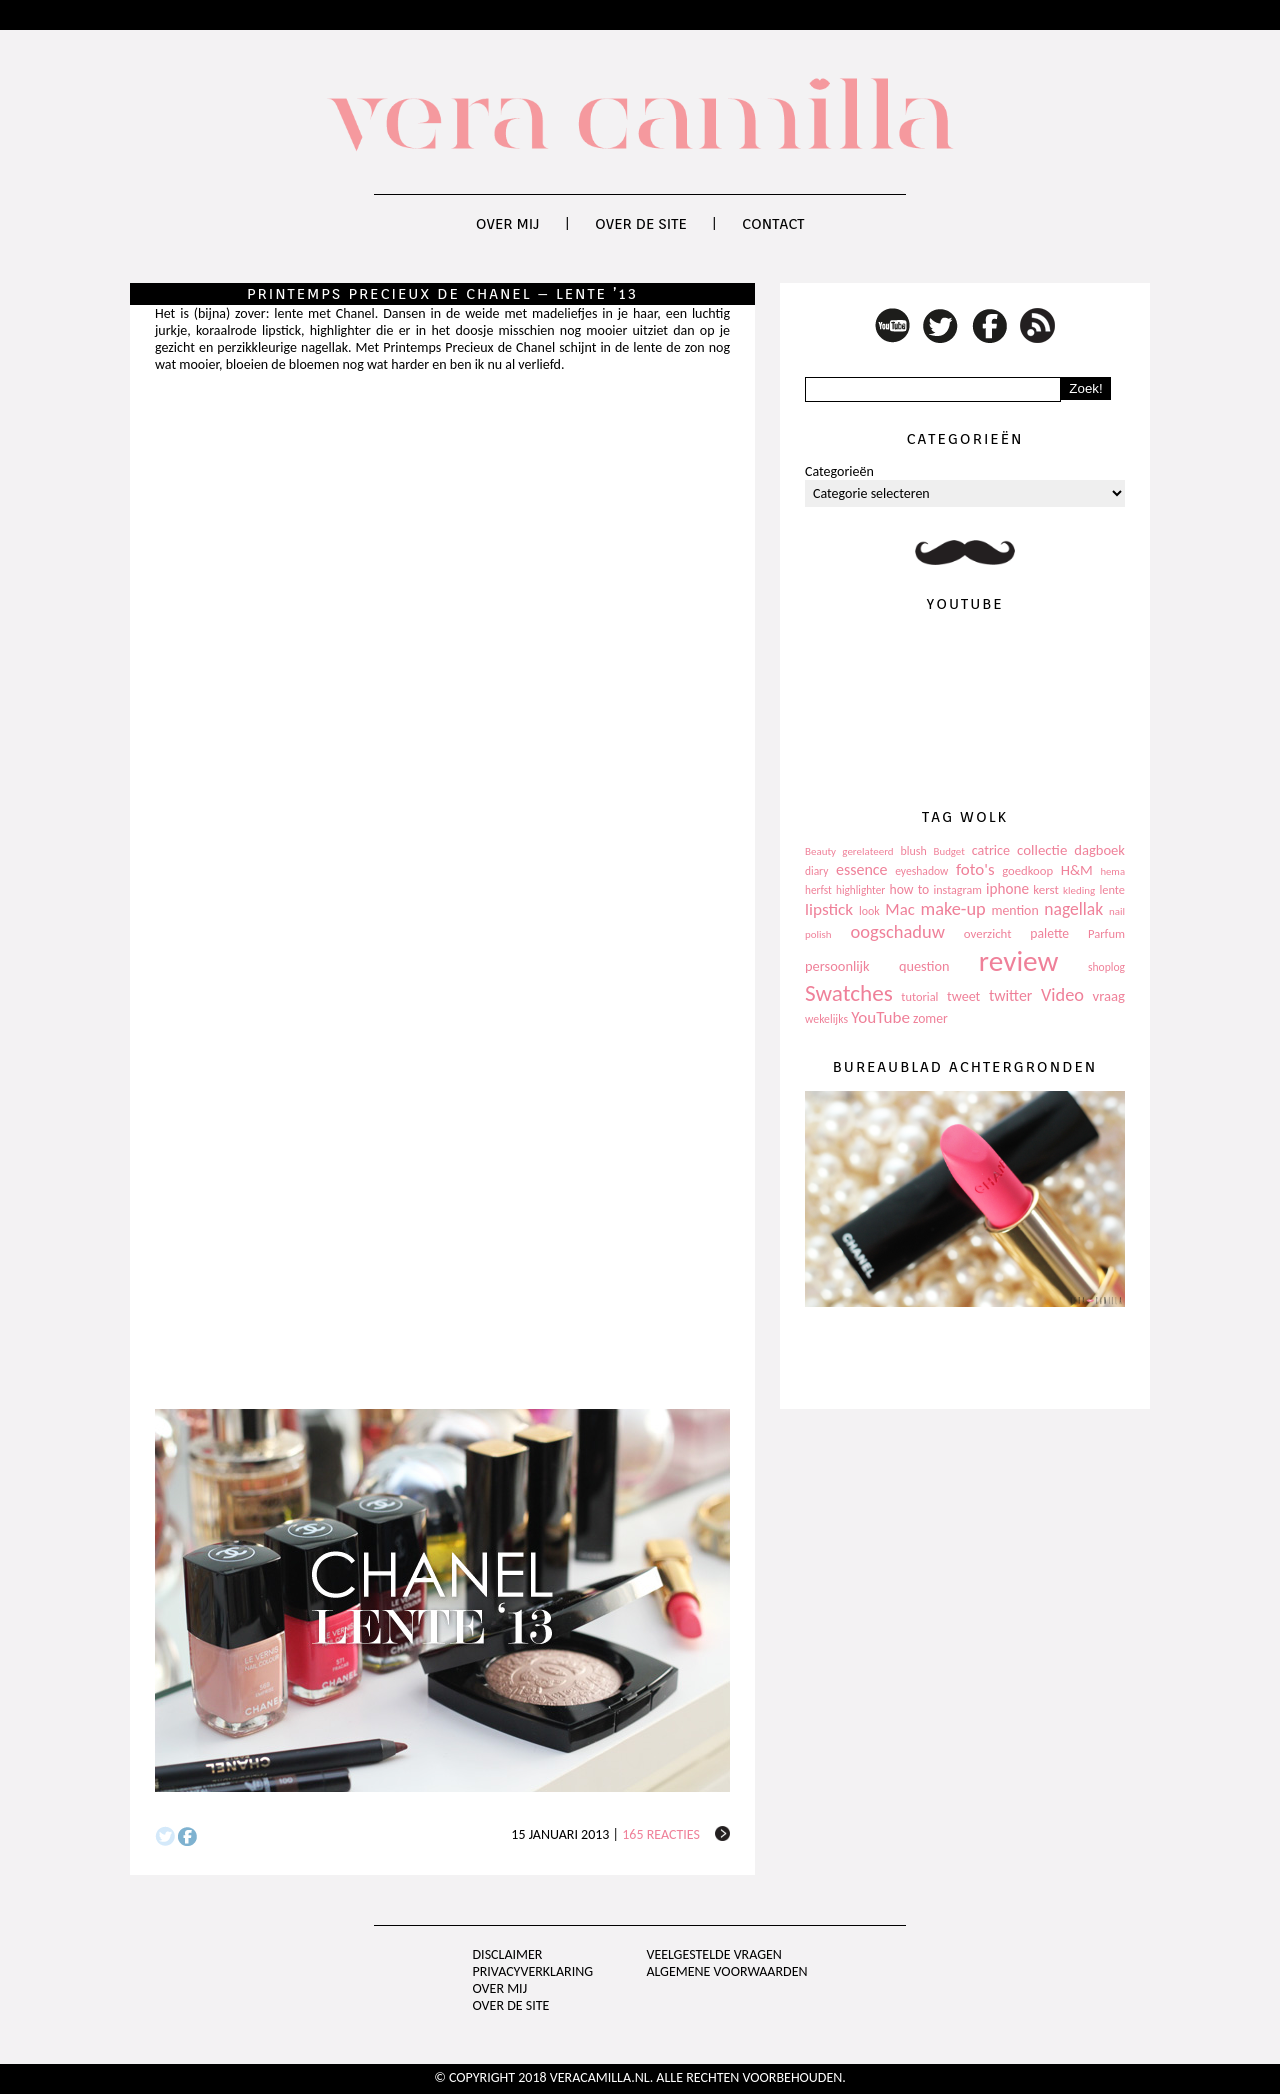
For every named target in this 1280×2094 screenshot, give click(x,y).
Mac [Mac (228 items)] (899, 909)
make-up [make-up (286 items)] (952, 909)
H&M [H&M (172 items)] (1077, 870)
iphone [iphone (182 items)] (1007, 889)
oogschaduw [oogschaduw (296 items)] (897, 931)
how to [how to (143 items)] (910, 889)
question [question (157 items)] (924, 966)
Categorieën (839, 471)
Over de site (641, 224)
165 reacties (661, 1834)
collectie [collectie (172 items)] (1042, 850)
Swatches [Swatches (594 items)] (849, 993)
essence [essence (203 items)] (862, 869)
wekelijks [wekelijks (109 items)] (826, 1019)
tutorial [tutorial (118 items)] (919, 996)
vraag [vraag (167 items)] (1108, 996)
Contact (773, 224)
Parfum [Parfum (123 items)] (1106, 933)
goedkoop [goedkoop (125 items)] (1027, 870)
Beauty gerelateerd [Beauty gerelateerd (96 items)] (849, 851)
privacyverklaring (533, 1971)
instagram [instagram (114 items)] (957, 890)
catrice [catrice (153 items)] (991, 850)
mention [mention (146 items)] (1014, 910)
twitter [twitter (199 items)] (1011, 995)
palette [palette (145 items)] (1049, 933)
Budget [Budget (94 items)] (949, 851)
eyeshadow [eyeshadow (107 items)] (921, 871)
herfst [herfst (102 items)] (818, 890)
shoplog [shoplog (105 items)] (1106, 967)
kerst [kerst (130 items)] (1046, 889)
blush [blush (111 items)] (914, 851)
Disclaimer (508, 1954)
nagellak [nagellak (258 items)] (1073, 909)
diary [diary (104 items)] (816, 871)
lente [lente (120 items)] (1112, 889)
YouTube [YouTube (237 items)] (880, 1017)
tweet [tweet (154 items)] (963, 996)
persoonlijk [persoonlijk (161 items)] (837, 966)
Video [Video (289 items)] (1062, 995)
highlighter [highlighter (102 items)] (860, 890)
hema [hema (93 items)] (1112, 871)
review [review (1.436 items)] (1019, 961)
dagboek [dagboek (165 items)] (1099, 850)
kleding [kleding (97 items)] (1079, 890)
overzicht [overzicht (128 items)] (988, 933)
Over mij (508, 224)
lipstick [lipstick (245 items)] (829, 909)
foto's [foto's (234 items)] (975, 869)
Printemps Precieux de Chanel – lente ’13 (442, 294)
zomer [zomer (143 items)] (930, 1018)
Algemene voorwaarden (726, 1971)
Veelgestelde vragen (713, 1954)
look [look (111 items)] (869, 911)
